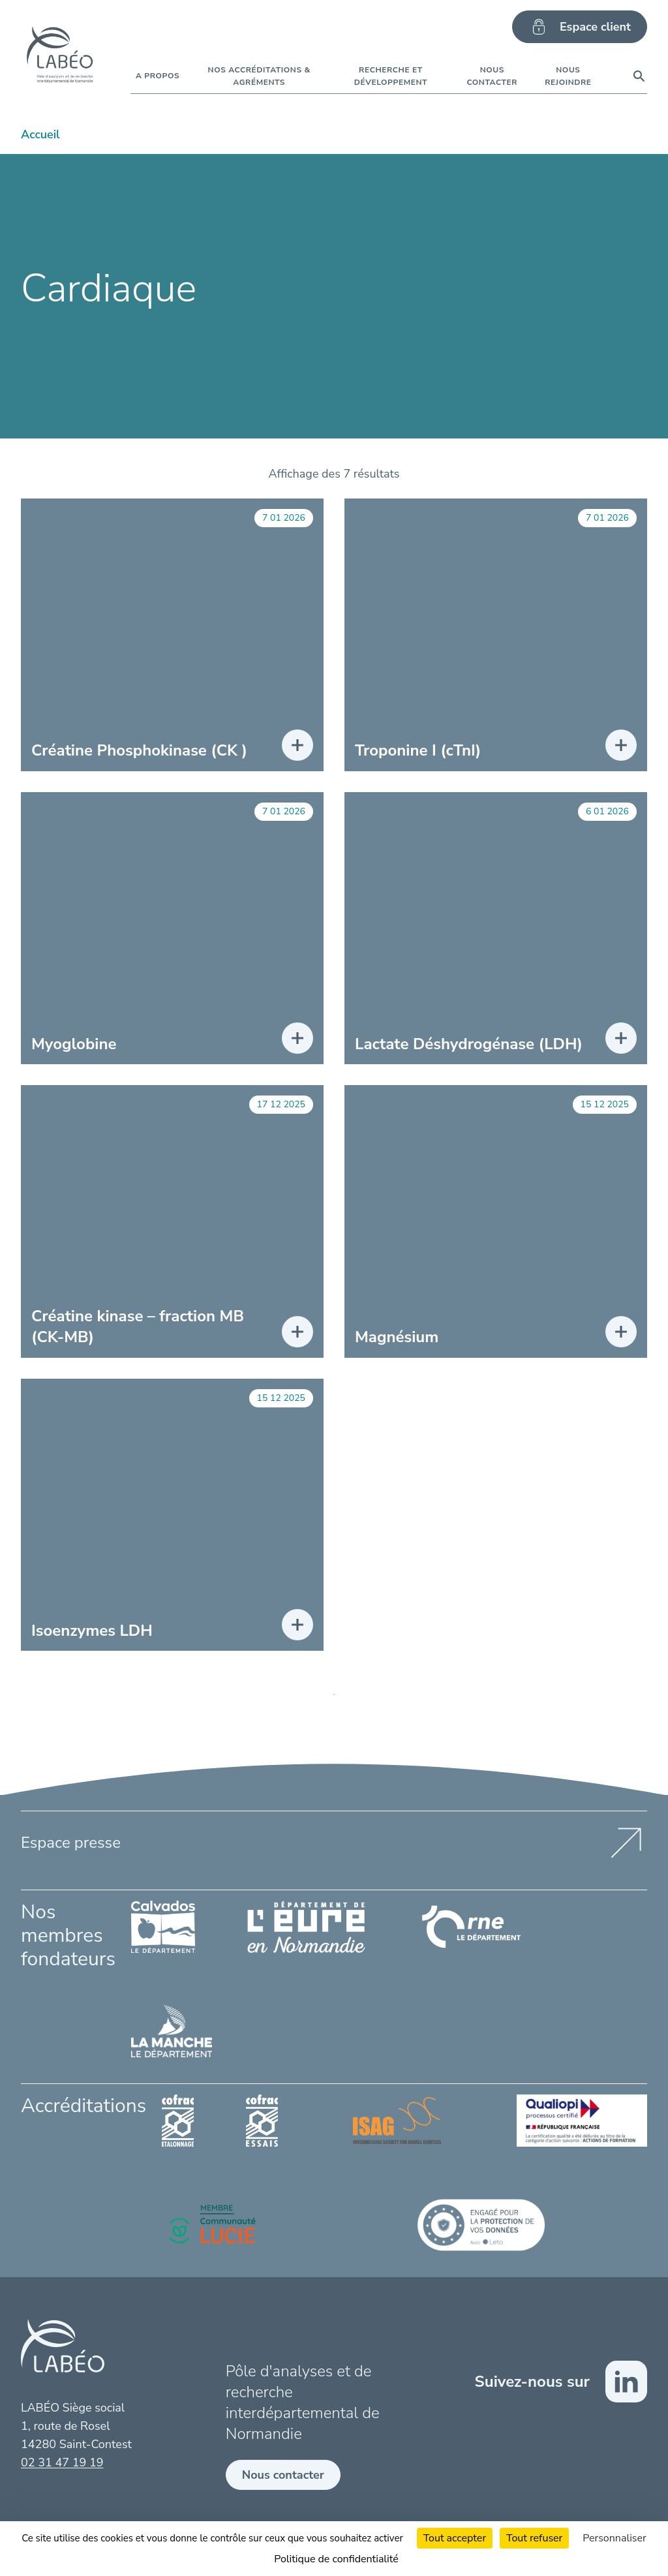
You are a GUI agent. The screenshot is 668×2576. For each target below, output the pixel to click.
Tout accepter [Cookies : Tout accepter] (455, 2538)
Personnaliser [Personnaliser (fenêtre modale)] (614, 2538)
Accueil (40, 134)
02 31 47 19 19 (62, 2462)
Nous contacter (283, 2475)
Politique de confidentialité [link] (336, 2559)
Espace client (579, 26)
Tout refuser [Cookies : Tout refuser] (534, 2538)
